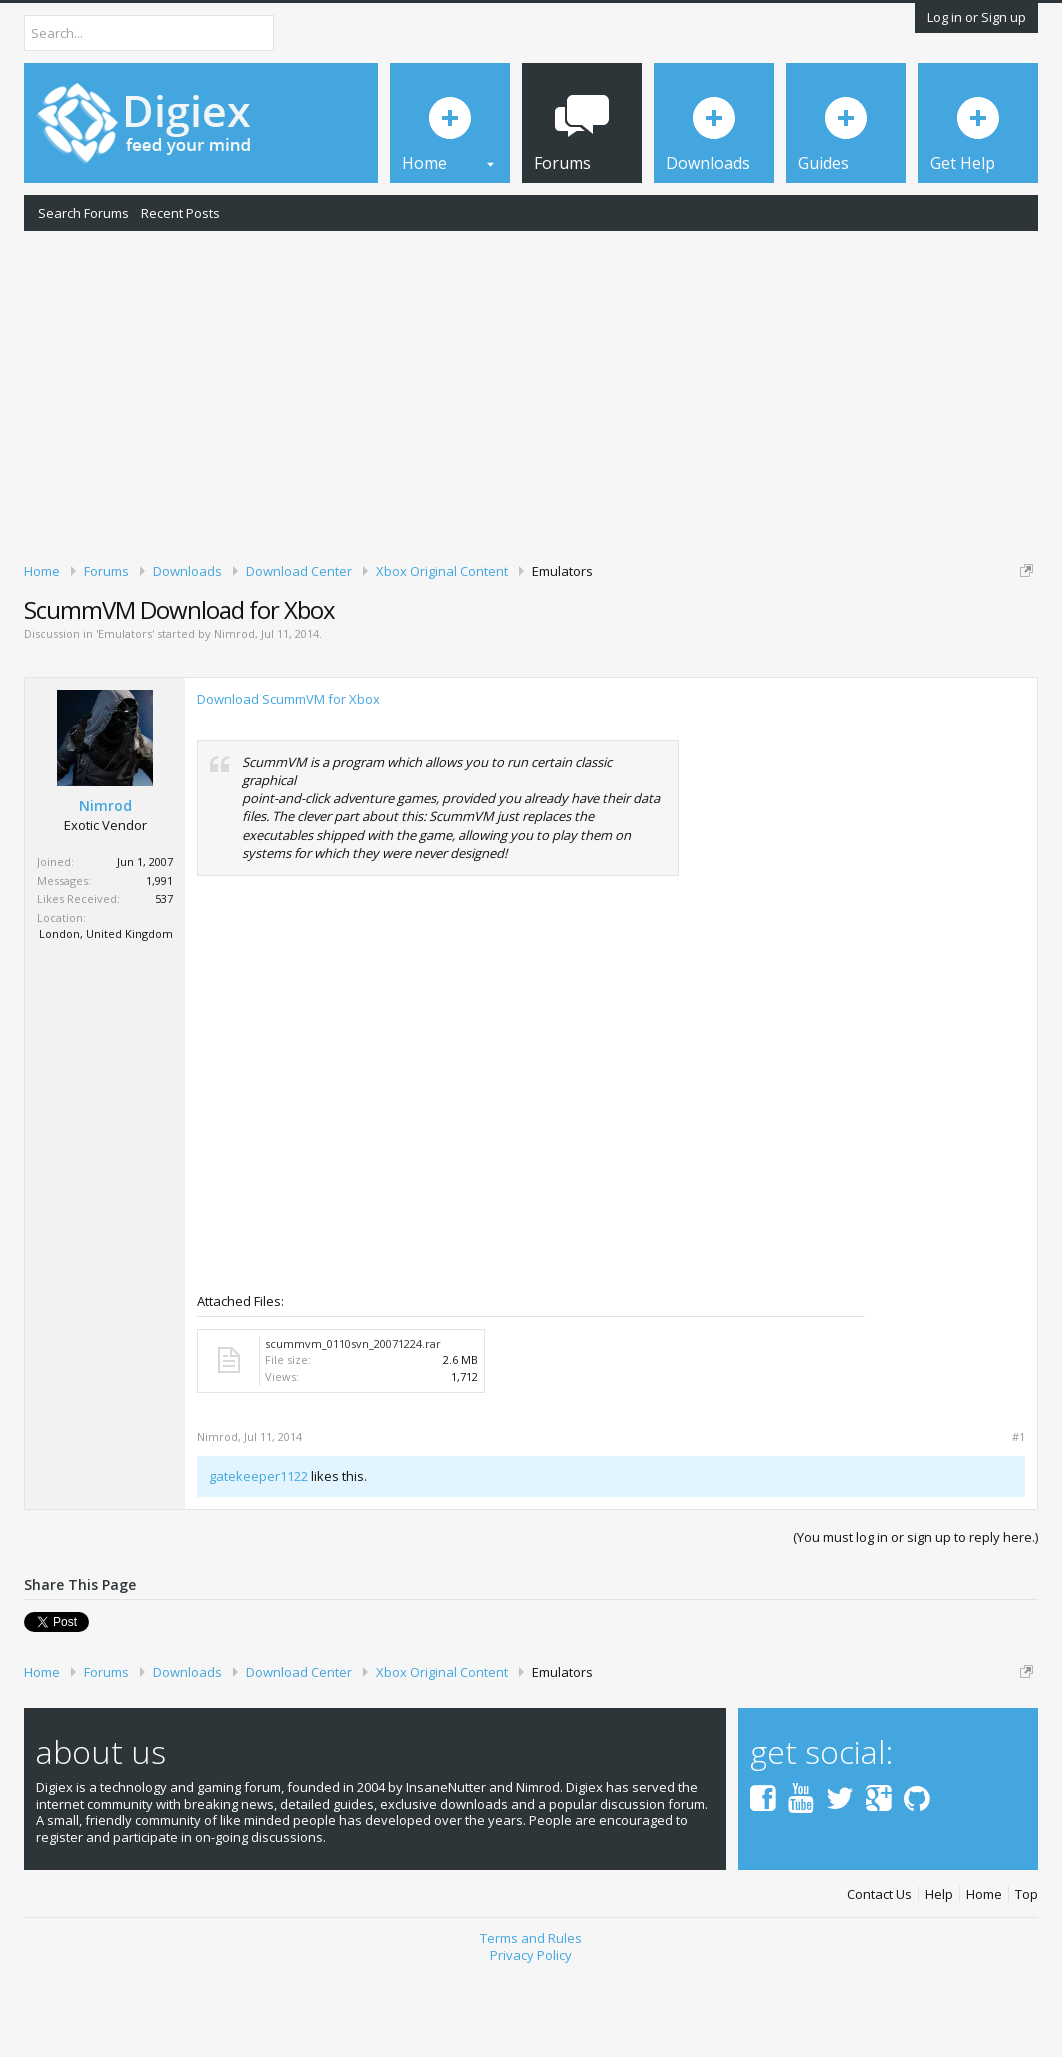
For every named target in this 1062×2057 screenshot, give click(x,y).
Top (1026, 1979)
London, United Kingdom (106, 1019)
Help (939, 1979)
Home (984, 1979)
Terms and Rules (531, 2024)
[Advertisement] (531, 393)
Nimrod (234, 719)
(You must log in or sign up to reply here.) (915, 1622)
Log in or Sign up (976, 17)
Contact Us (879, 1979)
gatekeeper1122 (258, 1562)
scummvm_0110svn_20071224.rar (353, 1429)
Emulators (125, 719)
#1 (1018, 1523)
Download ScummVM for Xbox (288, 785)
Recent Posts (180, 213)
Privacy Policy (531, 2041)
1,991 (159, 965)
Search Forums (83, 213)
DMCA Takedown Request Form (571, 648)
